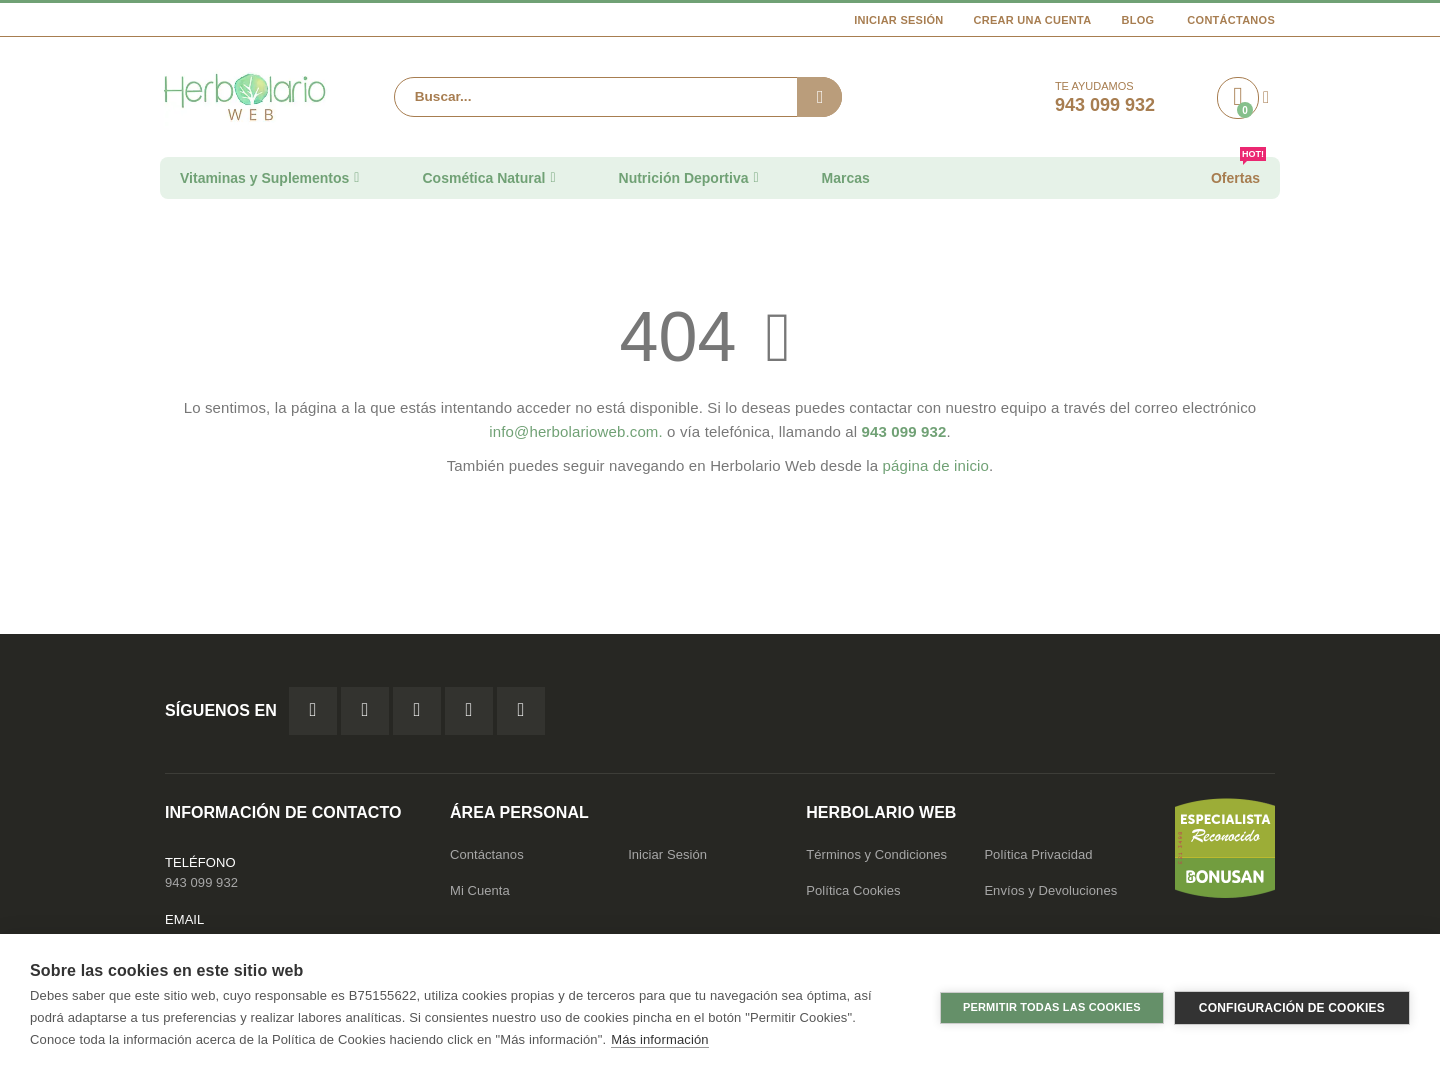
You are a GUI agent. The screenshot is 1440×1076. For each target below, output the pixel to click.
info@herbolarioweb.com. (576, 431)
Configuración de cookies (1292, 1005)
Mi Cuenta (480, 890)
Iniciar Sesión (898, 20)
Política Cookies (853, 890)
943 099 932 (201, 882)
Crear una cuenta (1033, 20)
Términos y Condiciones (876, 854)
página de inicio (935, 465)
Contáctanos (1231, 20)
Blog (1137, 20)
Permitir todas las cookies (1052, 1005)
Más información (659, 1039)
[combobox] (618, 97)
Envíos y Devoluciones (1050, 890)
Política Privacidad (1038, 854)
